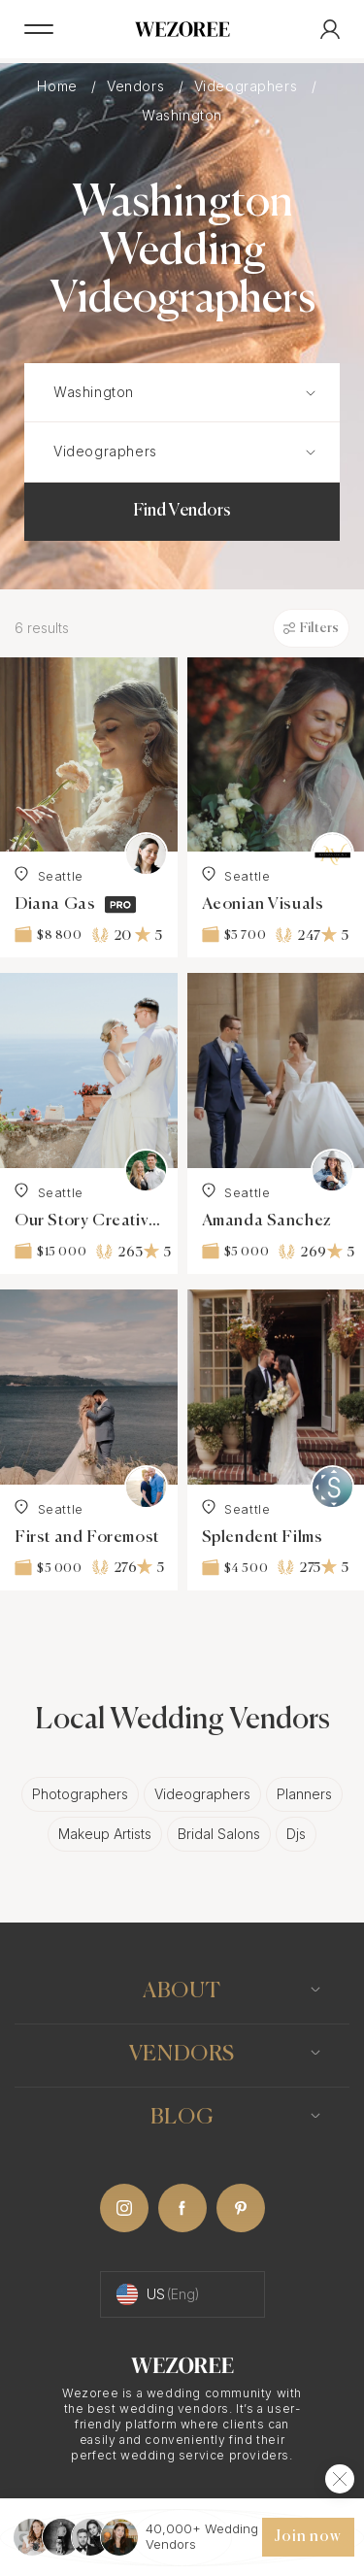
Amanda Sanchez (267, 1221)
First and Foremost (87, 1537)
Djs (296, 1833)
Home (59, 86)
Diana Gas (55, 904)
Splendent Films (262, 1537)
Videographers (248, 86)
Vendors (138, 86)
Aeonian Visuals (263, 904)
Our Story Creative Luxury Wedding (89, 1221)
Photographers (80, 1794)
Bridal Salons (219, 1833)
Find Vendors (182, 510)
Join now (308, 2537)
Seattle (49, 875)
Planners (304, 1794)
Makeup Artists (104, 1833)
